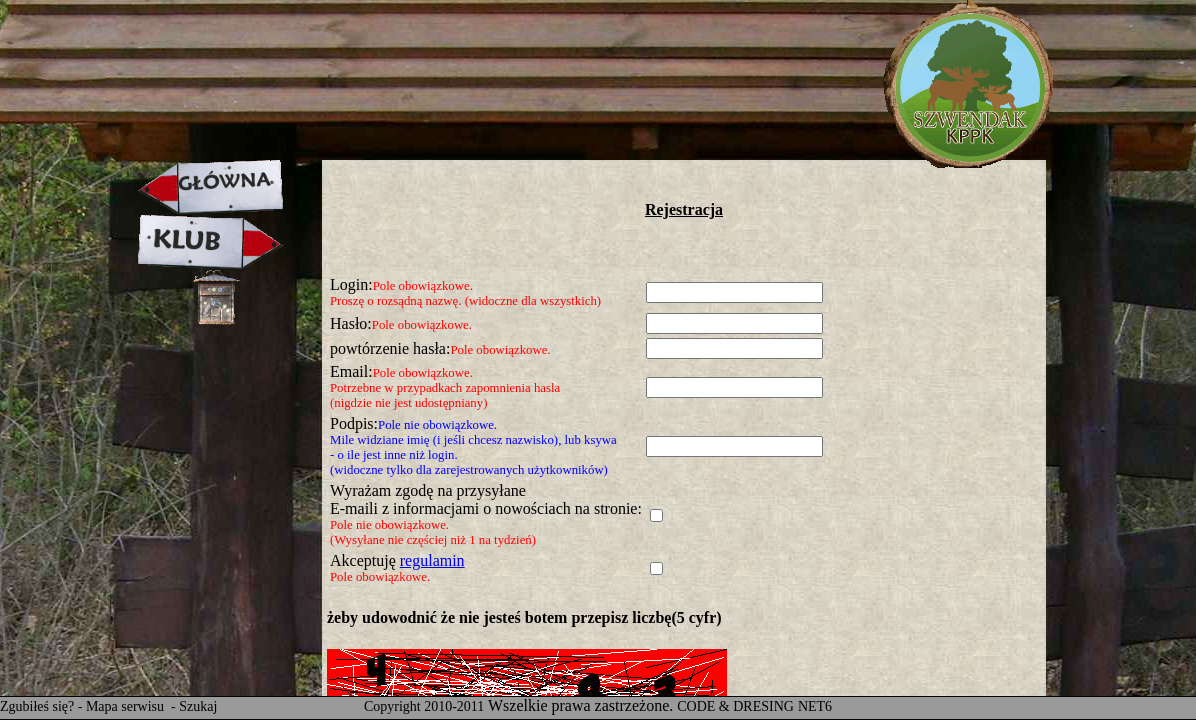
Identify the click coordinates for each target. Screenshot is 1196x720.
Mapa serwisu (127, 706)
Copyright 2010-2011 (424, 706)
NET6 (815, 706)
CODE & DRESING (735, 706)
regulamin (432, 560)
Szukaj (198, 706)
